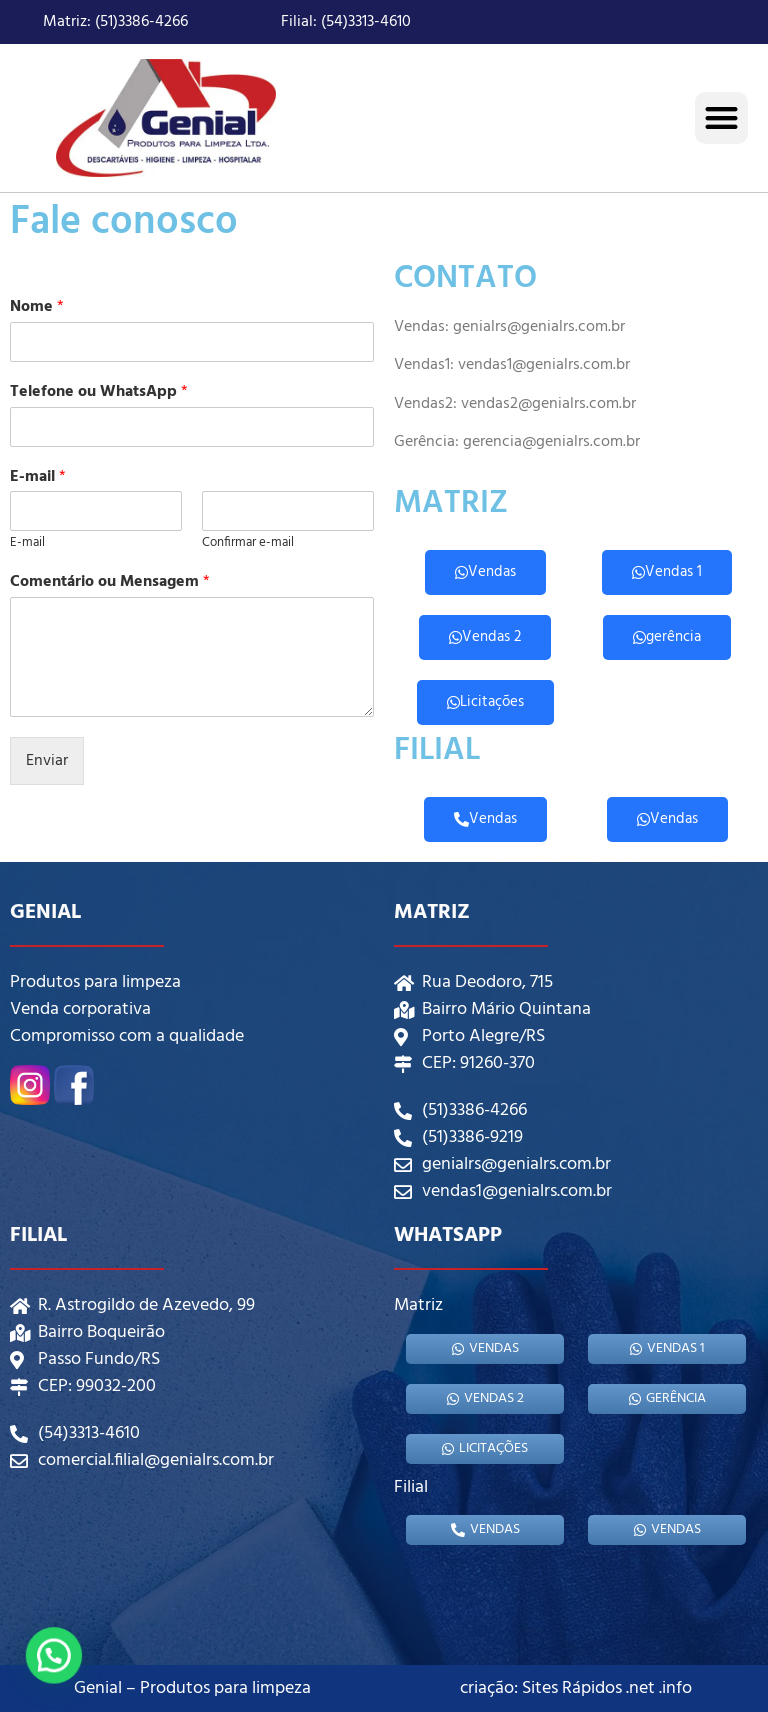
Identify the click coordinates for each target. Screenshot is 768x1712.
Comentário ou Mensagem (110, 582)
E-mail (38, 477)
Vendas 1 (667, 572)
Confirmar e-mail (248, 543)
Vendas (485, 572)
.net (640, 1688)
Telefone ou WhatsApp (99, 392)
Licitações (485, 702)
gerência (667, 637)
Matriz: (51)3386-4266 (115, 22)
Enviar (47, 761)
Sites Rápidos (572, 1688)
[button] (721, 118)
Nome (37, 307)
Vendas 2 (485, 637)
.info (675, 1688)
